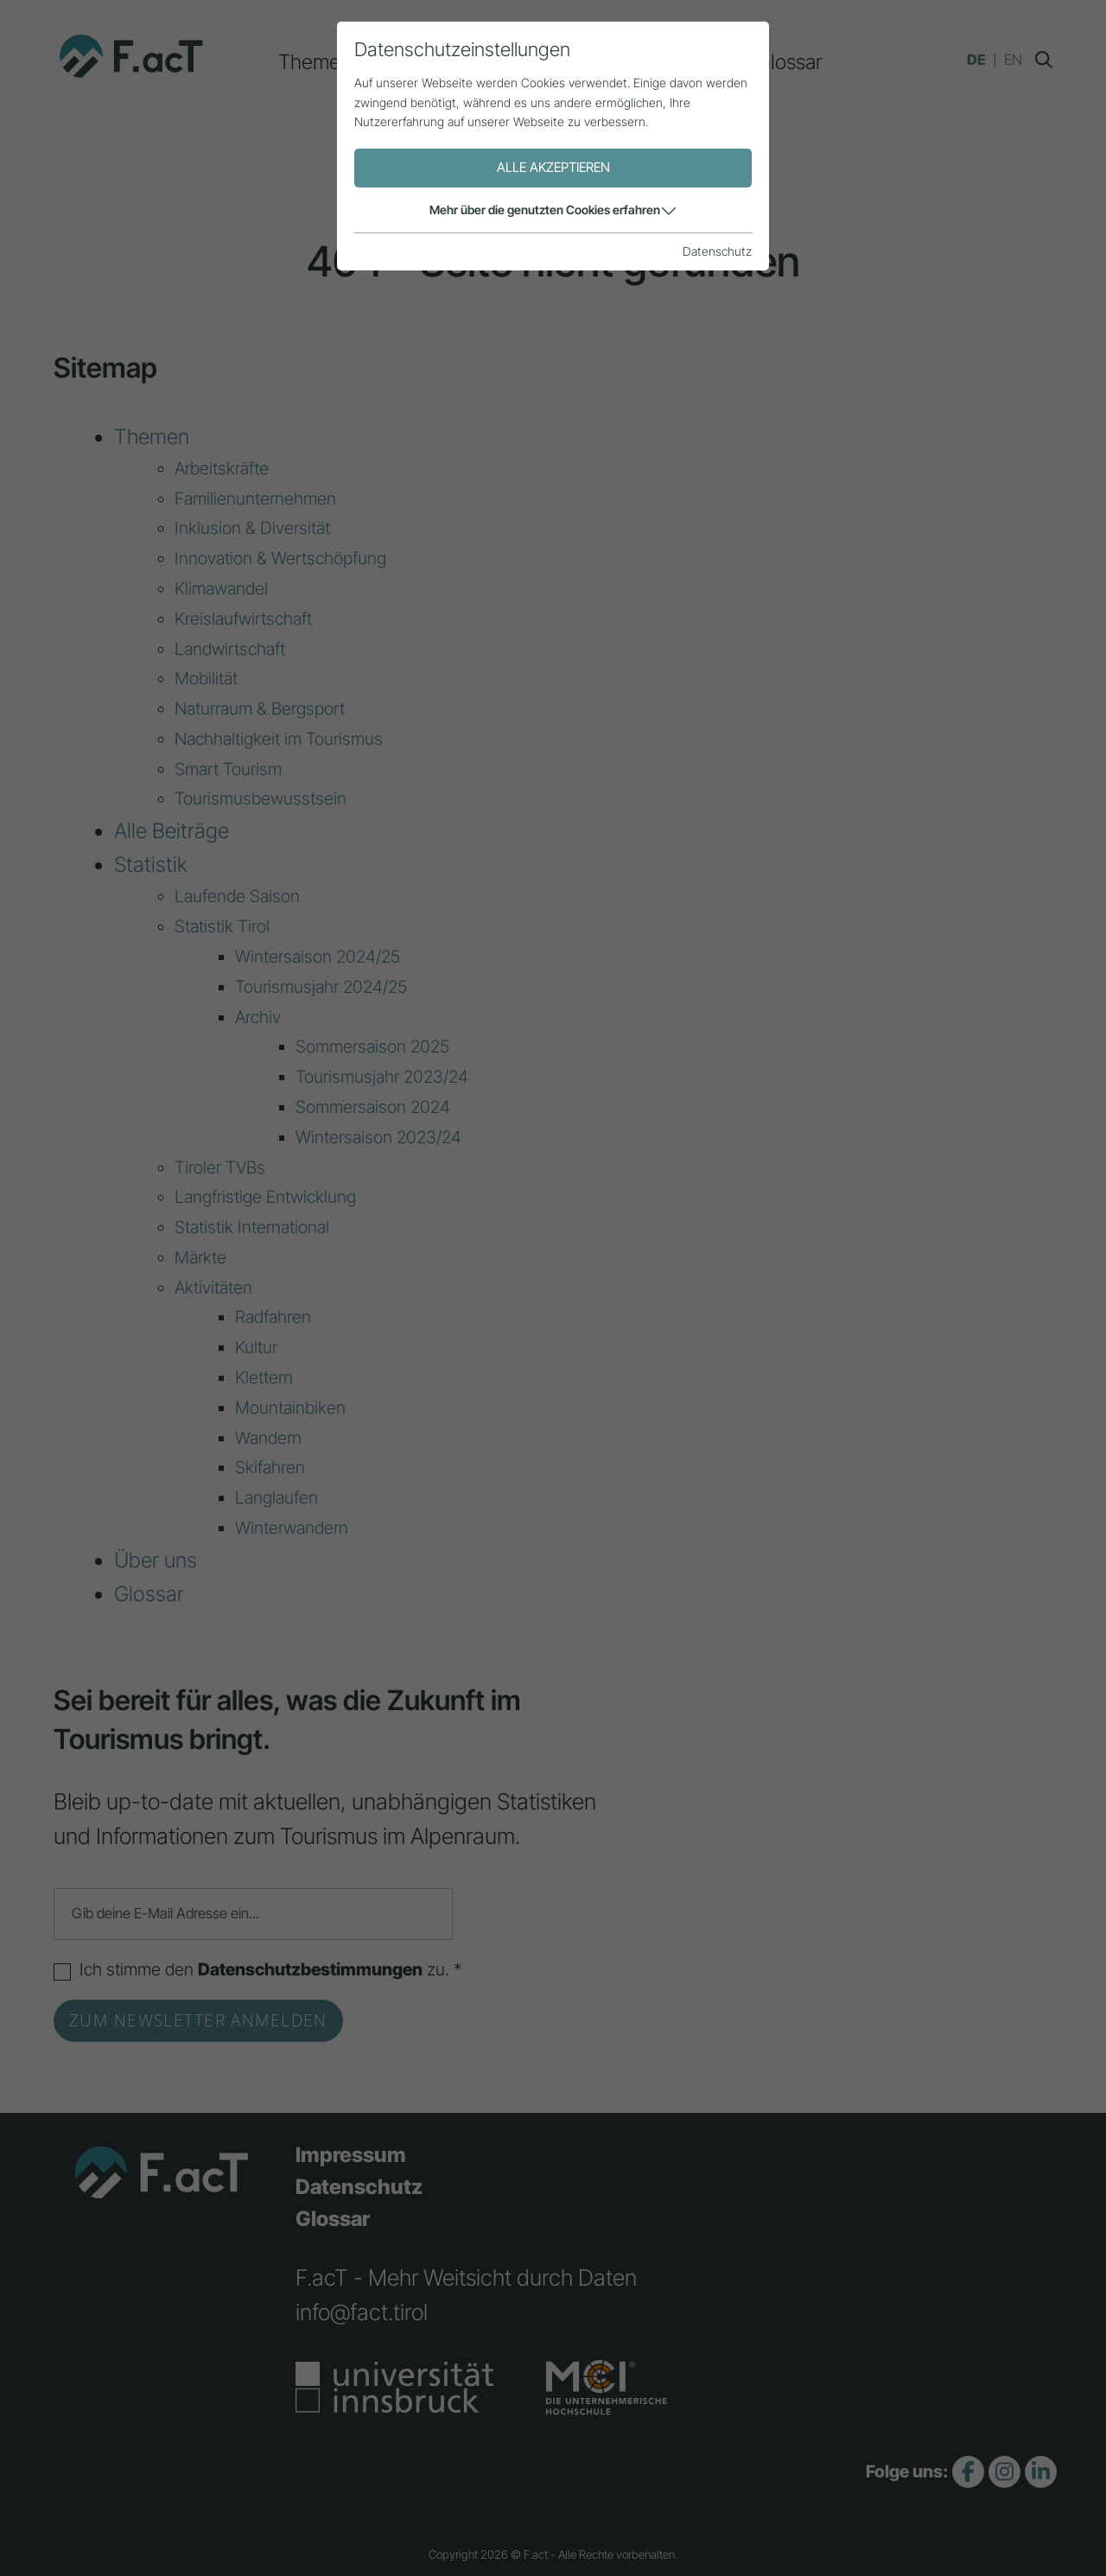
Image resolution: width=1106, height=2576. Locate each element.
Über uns (680, 61)
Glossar (789, 61)
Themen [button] (315, 61)
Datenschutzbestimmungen (310, 1969)
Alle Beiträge (442, 61)
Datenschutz (359, 2186)
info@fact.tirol (362, 2312)
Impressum (351, 2154)
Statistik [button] (570, 61)
